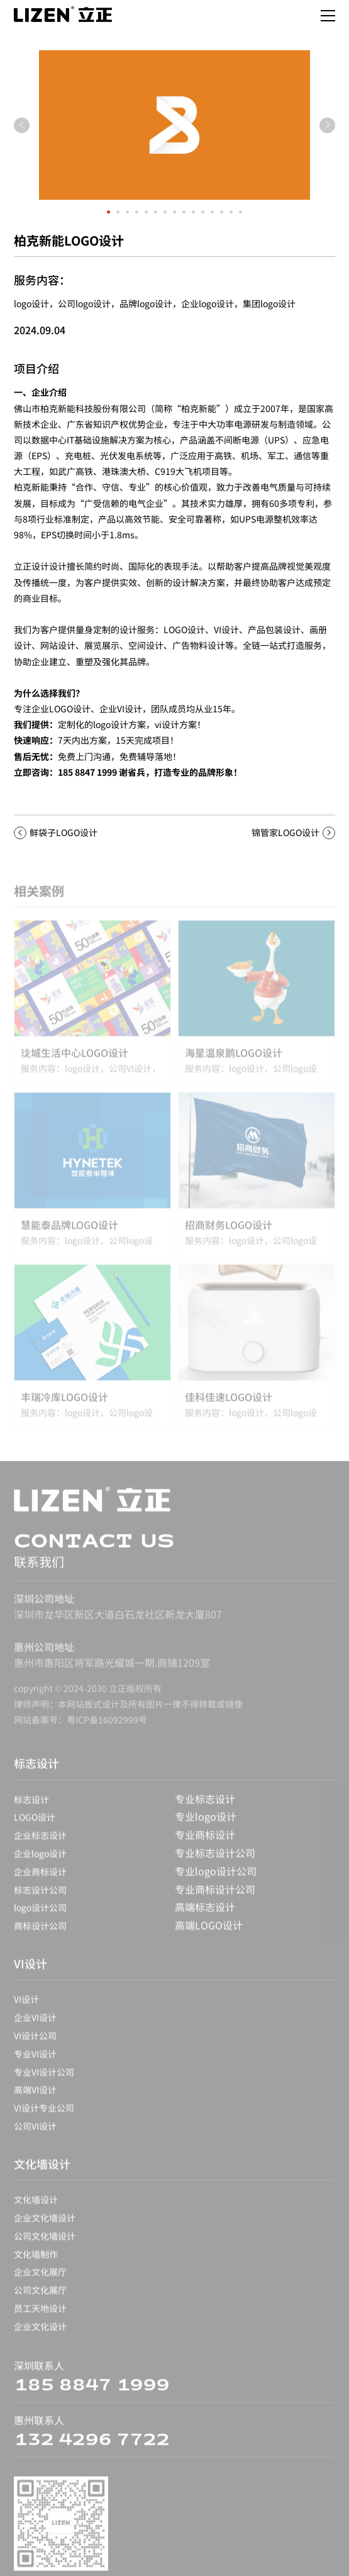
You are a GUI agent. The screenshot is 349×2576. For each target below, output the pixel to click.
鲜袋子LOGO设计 (63, 832)
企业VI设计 (120, 708)
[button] (108, 212)
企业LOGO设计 (61, 708)
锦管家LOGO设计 (285, 832)
